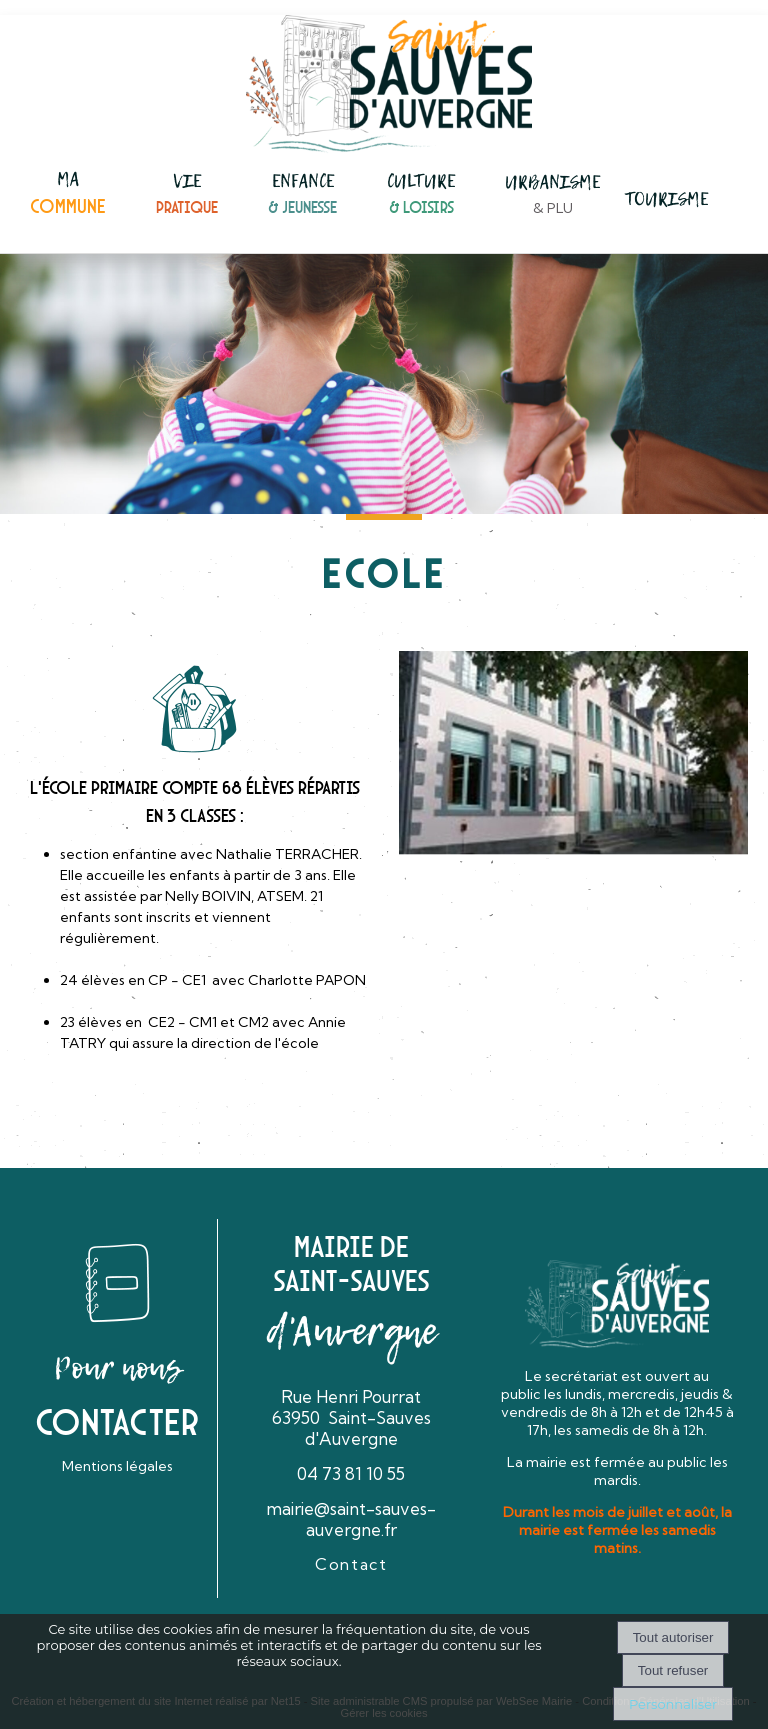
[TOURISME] (666, 201)
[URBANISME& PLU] (552, 196)
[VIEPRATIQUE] (187, 195)
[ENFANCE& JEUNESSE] (302, 195)
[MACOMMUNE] (68, 194)
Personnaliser (673, 1704)
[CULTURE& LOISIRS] (421, 195)
